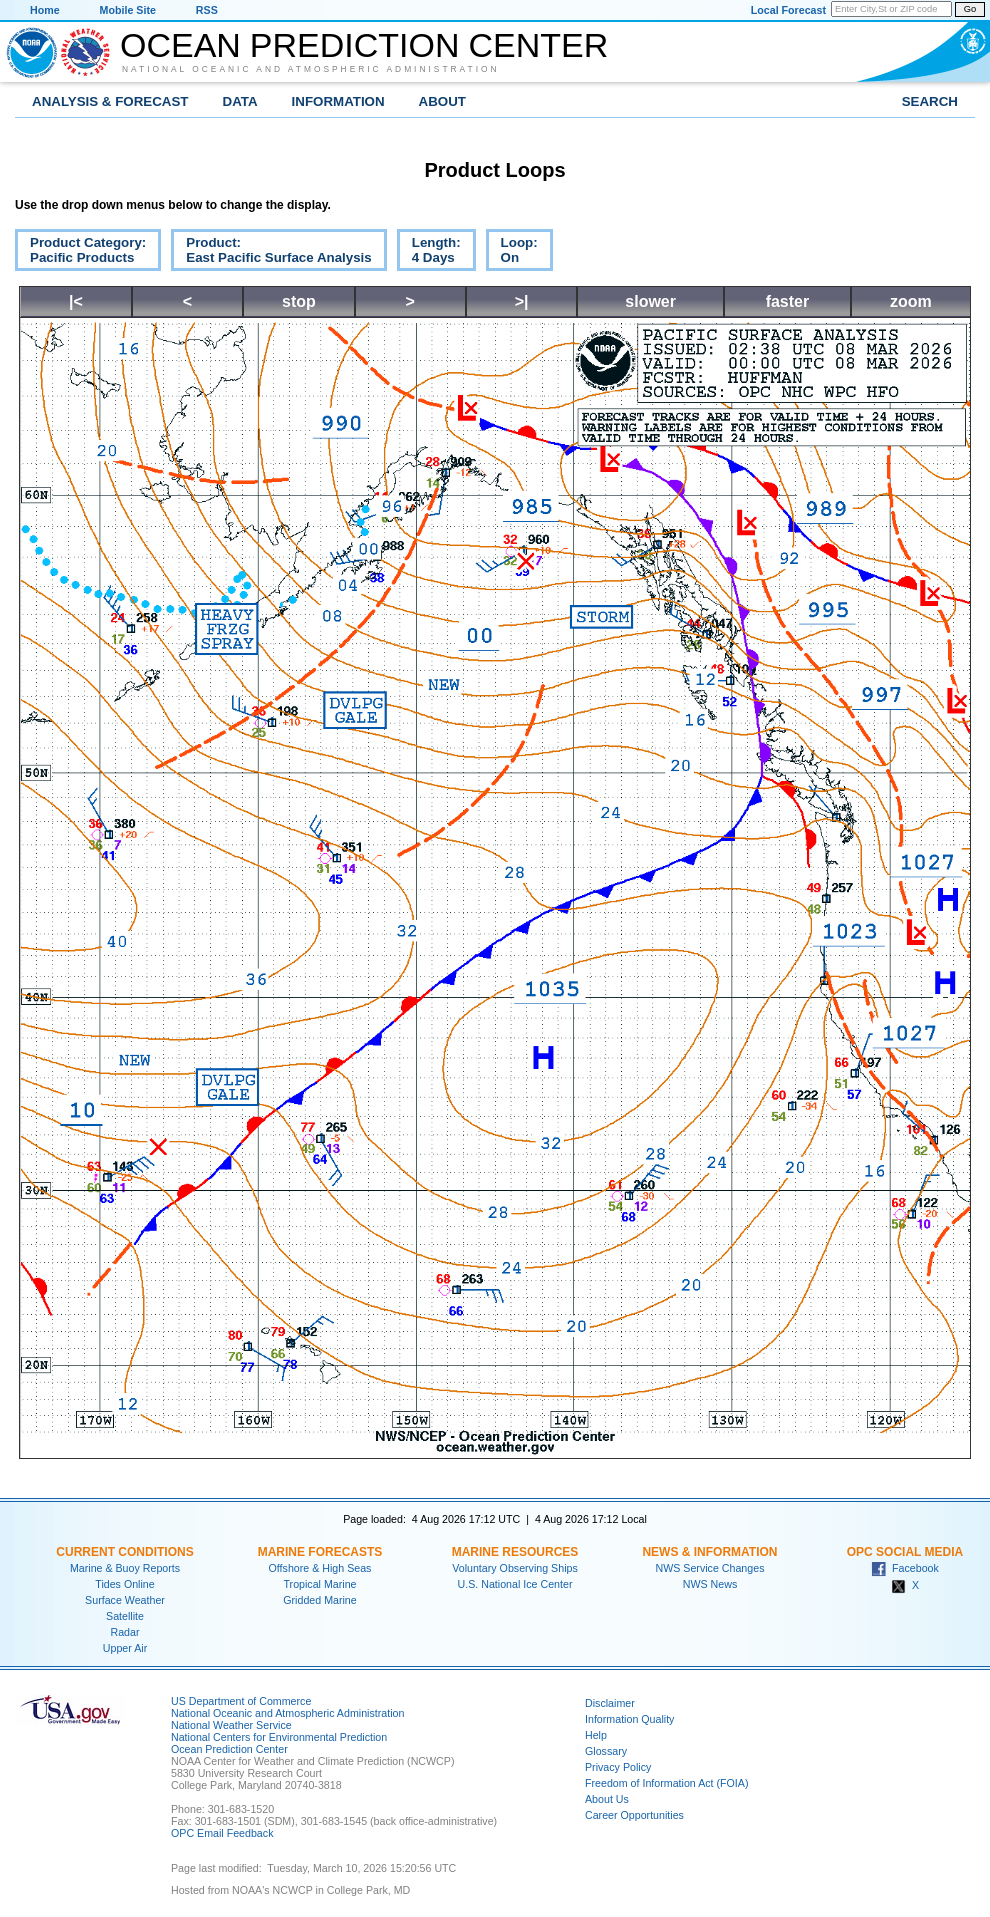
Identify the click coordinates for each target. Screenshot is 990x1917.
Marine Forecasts (320, 1552)
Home (45, 10)
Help (596, 1735)
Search (930, 101)
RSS (207, 10)
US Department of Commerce (241, 1701)
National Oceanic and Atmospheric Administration (311, 69)
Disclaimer (610, 1703)
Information (338, 101)
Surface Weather (125, 1600)
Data (240, 101)
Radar (124, 1632)
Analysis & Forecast (110, 101)
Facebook (905, 1568)
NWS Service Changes (710, 1568)
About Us (607, 1799)
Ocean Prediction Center (364, 45)
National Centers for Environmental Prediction (279, 1737)
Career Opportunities (634, 1815)
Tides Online (124, 1584)
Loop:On (512, 253)
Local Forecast (788, 10)
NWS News (710, 1584)
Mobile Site (128, 10)
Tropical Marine (319, 1584)
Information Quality (629, 1719)
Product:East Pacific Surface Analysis (271, 253)
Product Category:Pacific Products (80, 253)
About (442, 101)
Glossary (606, 1751)
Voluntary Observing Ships (515, 1568)
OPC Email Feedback (222, 1833)
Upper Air (125, 1648)
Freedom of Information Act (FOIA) (666, 1783)
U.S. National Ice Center (515, 1584)
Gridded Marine (319, 1600)
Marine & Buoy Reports (125, 1568)
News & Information (709, 1552)
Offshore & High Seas (320, 1568)
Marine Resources (515, 1552)
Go (970, 9)
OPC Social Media (905, 1552)
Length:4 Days (429, 253)
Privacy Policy (618, 1767)
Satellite (125, 1616)
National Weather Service (231, 1725)
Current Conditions (124, 1552)
